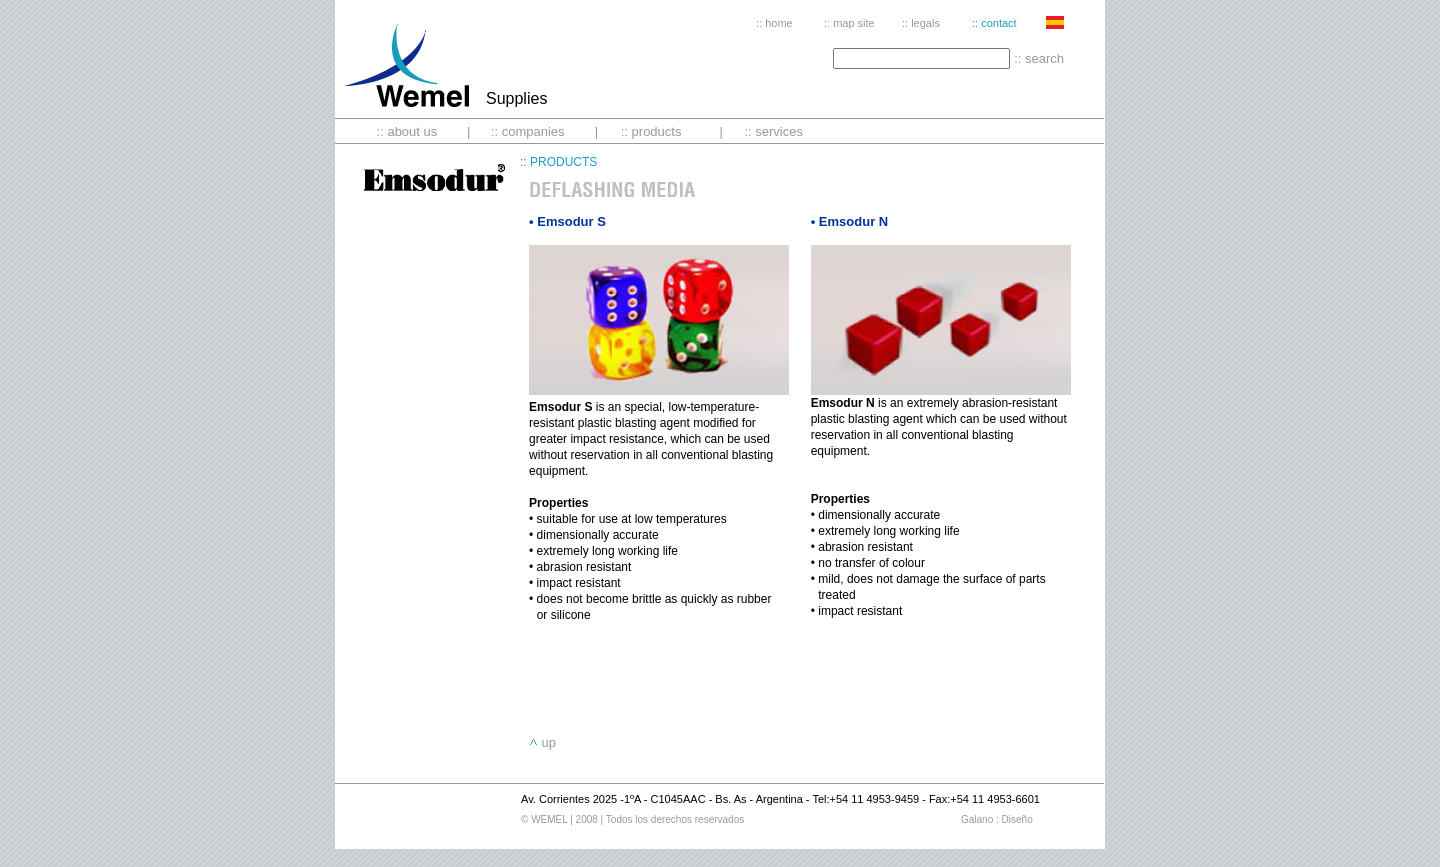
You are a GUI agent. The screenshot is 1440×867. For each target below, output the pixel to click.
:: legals (921, 23)
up (548, 742)
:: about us (407, 131)
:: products (651, 131)
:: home (774, 23)
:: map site (849, 23)
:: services (773, 131)
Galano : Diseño (997, 819)
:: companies (528, 131)
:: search (1039, 58)
